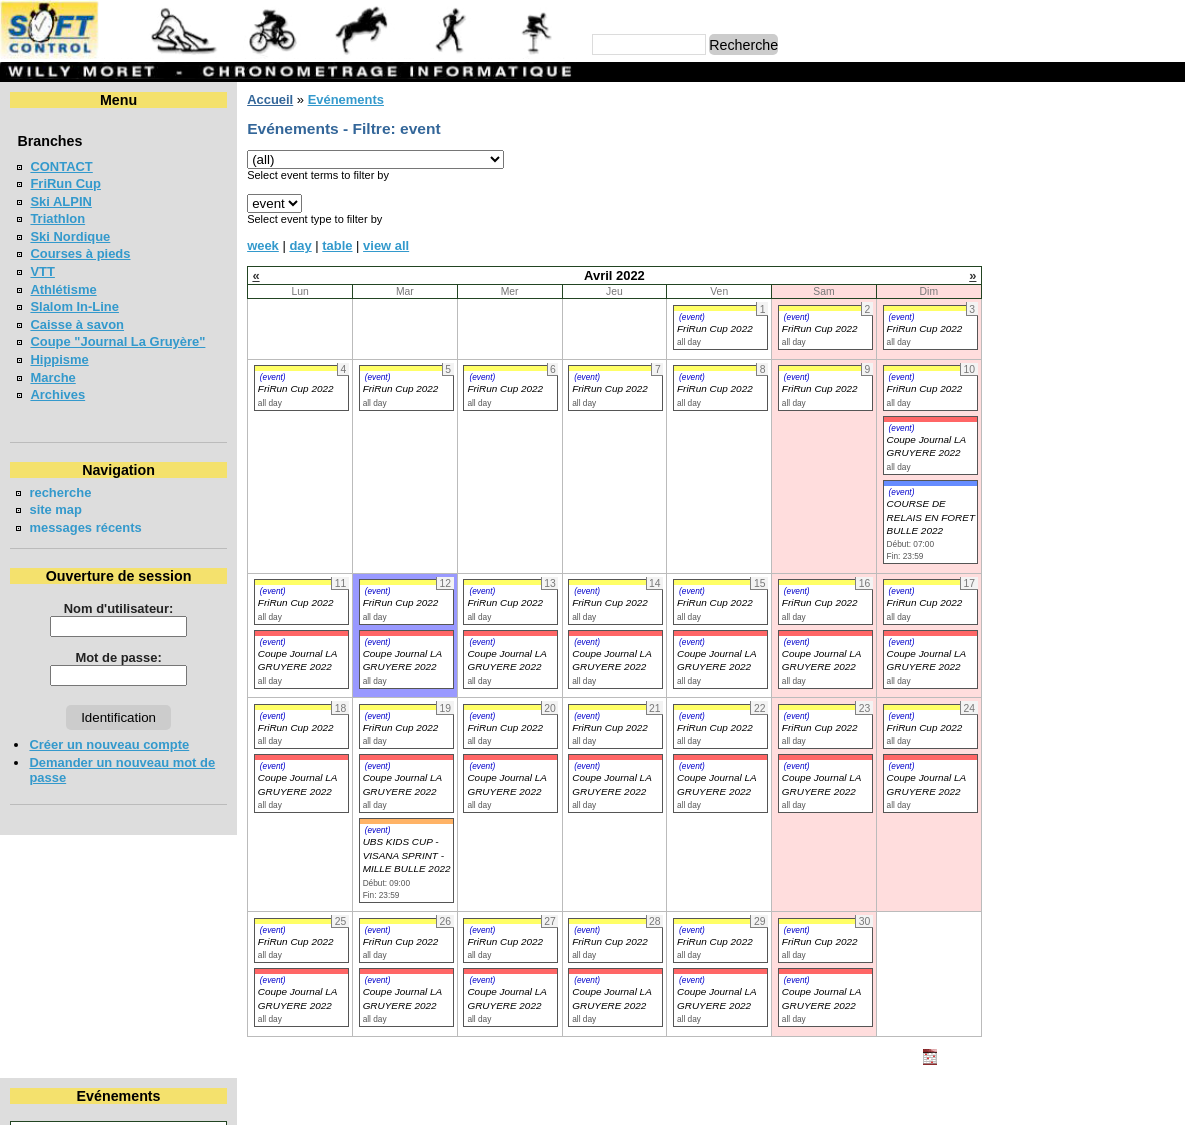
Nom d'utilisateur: (119, 608)
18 (979, 220)
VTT (42, 271)
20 (1040, 220)
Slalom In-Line (74, 306)
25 (979, 238)
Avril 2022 (1065, 133)
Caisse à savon (77, 324)
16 (1134, 202)
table (337, 245)
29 (1100, 238)
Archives (57, 394)
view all (386, 245)
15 (1100, 202)
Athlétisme (63, 289)
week (263, 245)
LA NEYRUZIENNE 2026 (1050, 442)
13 (1040, 202)
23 (1134, 220)
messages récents (85, 527)
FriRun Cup (65, 183)
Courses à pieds (80, 253)
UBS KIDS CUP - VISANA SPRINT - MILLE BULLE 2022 (406, 855)
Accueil (270, 99)
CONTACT (61, 166)
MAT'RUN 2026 (1022, 478)
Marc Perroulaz (688, 1099)
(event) (692, 317)
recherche (60, 492)
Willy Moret (553, 1099)
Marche (52, 377)
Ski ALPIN (60, 201)
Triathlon (57, 218)
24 (1165, 220)
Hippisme (59, 359)
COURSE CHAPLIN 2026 (1051, 565)
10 (1165, 183)
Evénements (345, 99)
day (300, 245)
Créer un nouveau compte (109, 744)
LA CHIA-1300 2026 (1036, 405)
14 (1069, 202)
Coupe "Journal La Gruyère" (117, 341)
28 (1069, 238)
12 (1010, 202)
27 (1040, 238)
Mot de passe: (118, 657)
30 (1134, 238)
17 (1165, 202)
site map (55, 509)
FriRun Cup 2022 (715, 328)
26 (1010, 238)
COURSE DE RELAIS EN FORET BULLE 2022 (930, 517)
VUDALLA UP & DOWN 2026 (1063, 318)
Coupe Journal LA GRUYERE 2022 (925, 446)
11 (979, 202)
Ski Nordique (70, 236)
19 (1010, 220)
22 (1100, 220)
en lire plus (1141, 678)
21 (1069, 220)
